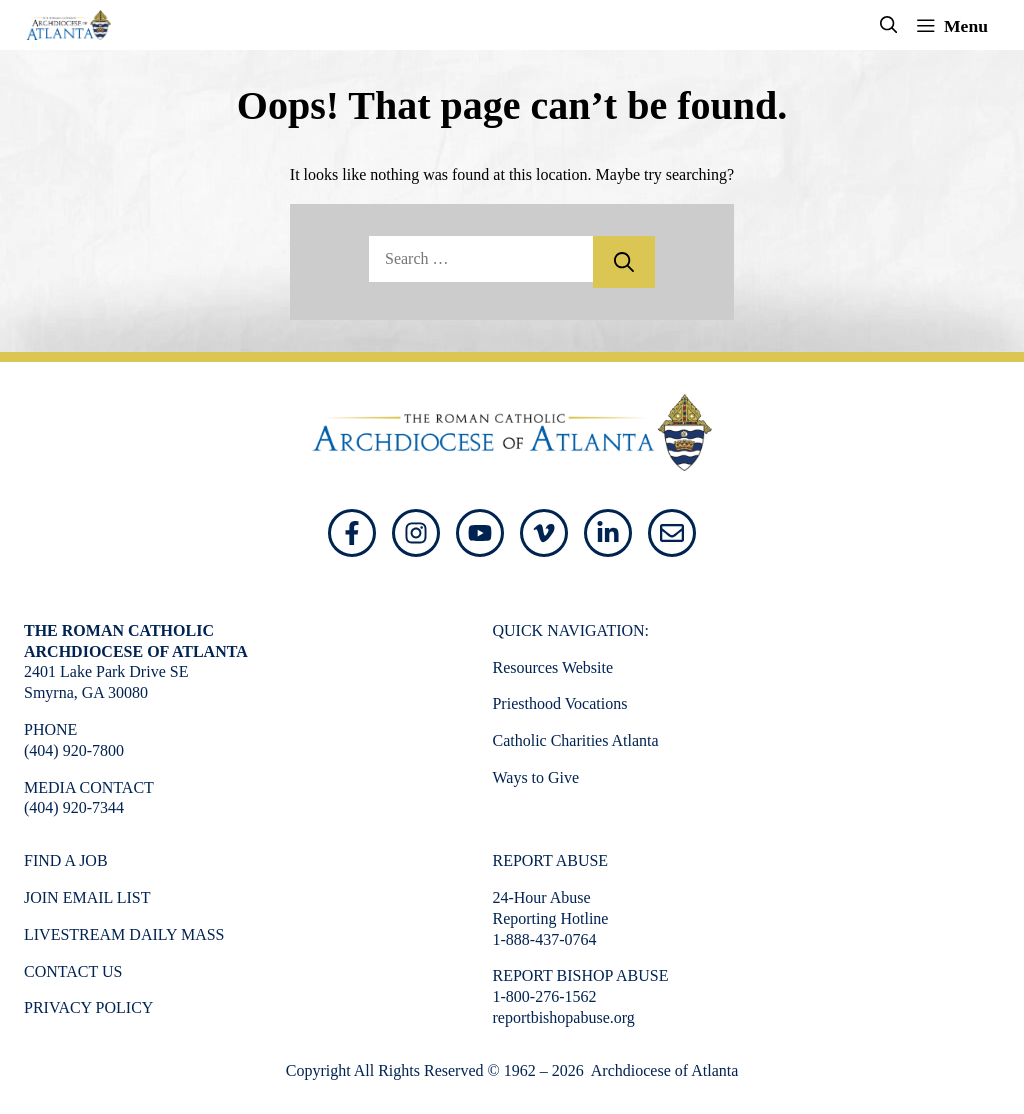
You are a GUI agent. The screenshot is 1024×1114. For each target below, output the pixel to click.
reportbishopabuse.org (563, 1017)
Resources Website (552, 667)
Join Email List (87, 897)
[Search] (624, 262)
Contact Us (73, 971)
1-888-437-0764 (544, 939)
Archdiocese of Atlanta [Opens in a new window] (663, 1070)
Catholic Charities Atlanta (575, 740)
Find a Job (66, 860)
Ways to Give (535, 777)
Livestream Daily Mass (124, 934)
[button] (889, 25)
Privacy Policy (88, 1007)
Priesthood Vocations (559, 703)
